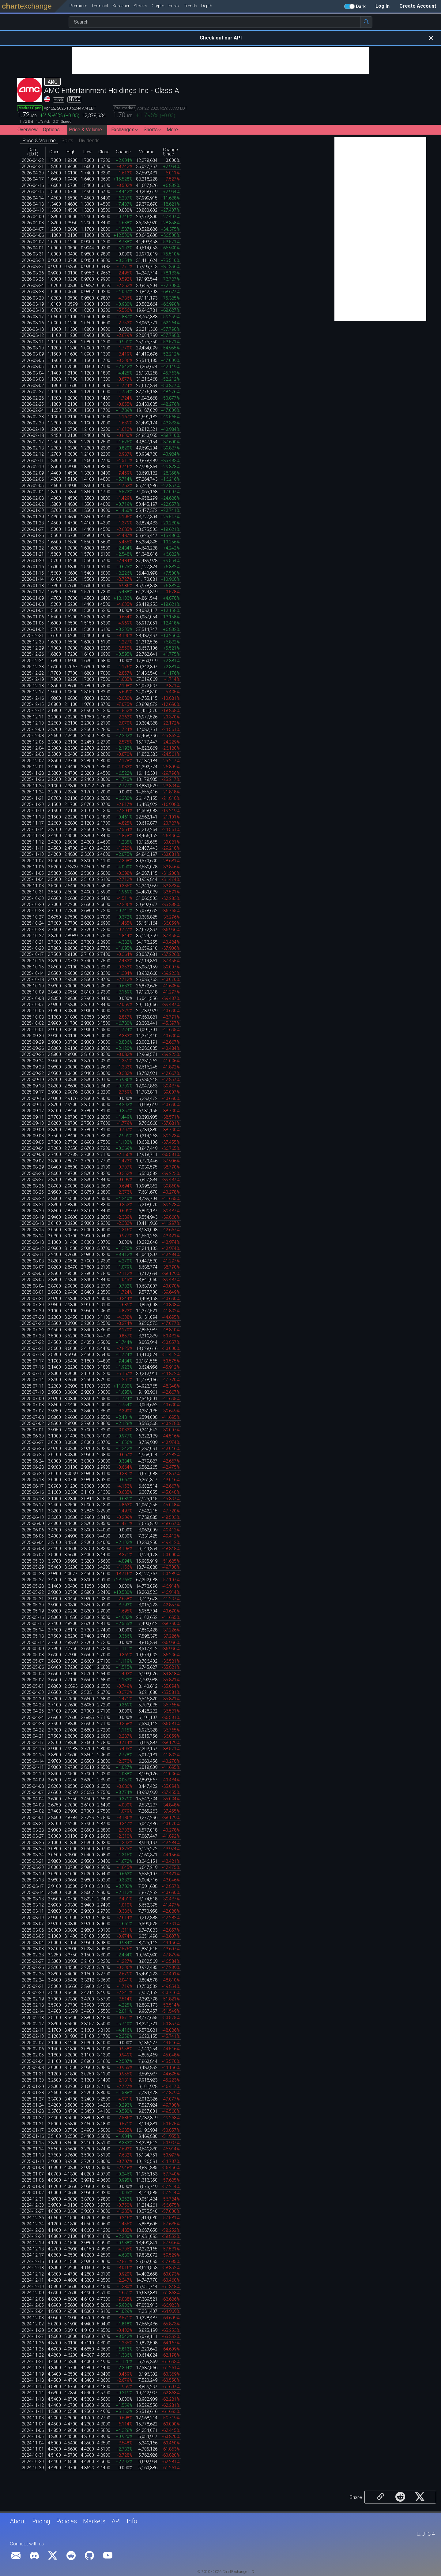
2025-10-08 (33, 998)
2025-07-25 (33, 1323)
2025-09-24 (33, 1061)
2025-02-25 (33, 1974)
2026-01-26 (33, 535)
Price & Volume (39, 141)
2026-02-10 (33, 466)
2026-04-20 (33, 173)
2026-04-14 (33, 198)
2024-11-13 (33, 2399)
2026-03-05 (33, 366)
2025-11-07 (33, 860)
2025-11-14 (33, 829)
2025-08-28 (33, 1173)
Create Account (417, 6)
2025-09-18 (33, 1086)
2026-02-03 (33, 498)
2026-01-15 (33, 573)
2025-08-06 (33, 1273)
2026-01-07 (33, 610)
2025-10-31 (33, 892)
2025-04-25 (33, 1711)
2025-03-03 (33, 1949)
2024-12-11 (33, 2280)
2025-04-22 (33, 1730)
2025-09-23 (33, 1067)
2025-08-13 (33, 1242)
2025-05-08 (33, 1654)
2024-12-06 (33, 2299)
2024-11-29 (33, 2330)
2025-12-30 (33, 642)
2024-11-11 (33, 2411)
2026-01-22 (33, 548)
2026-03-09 (33, 354)
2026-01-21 (33, 554)
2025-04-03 (33, 1805)
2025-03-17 (33, 1886)
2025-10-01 (33, 1029)
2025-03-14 (33, 1892)
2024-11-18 (33, 2380)
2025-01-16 (33, 2136)
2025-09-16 (33, 1098)
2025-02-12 (33, 2023)
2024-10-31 (33, 2455)
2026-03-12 (33, 335)
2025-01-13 (33, 2155)
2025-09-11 (33, 1117)
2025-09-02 (33, 1161)
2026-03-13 (33, 329)
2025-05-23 (33, 1586)
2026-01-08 (33, 604)
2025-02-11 (33, 2030)
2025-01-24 (33, 2105)
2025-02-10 (33, 2036)
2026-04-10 (33, 210)
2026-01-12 (33, 592)
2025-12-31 (33, 635)
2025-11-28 (33, 773)
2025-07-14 (33, 1379)
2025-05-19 (33, 1611)
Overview (27, 129)
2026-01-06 (33, 617)
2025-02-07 (33, 2042)
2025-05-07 (33, 1661)
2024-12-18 (33, 2249)
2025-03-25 (33, 1848)
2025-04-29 (33, 1699)
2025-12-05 (33, 742)
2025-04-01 (33, 1817)
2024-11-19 (33, 2374)
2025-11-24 (33, 792)
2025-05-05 (33, 1673)
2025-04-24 (33, 1717)
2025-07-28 (33, 1317)
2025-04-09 (33, 1780)
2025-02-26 (33, 1967)
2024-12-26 (33, 2217)
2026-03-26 (33, 273)
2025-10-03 (33, 1017)
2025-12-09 (33, 729)
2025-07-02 (33, 1423)
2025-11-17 (33, 823)
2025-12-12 (33, 710)
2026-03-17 (33, 316)
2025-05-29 (33, 1567)
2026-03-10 (33, 348)
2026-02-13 (33, 448)
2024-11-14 (33, 2392)
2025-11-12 (33, 842)
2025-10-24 (33, 923)
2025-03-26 (33, 1842)
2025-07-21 (33, 1348)
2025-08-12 (33, 1248)
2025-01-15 (33, 2142)
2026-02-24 (33, 410)
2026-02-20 (33, 423)
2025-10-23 (33, 929)
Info (132, 2521)
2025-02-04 (33, 2061)
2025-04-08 (33, 1786)
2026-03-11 (33, 342)
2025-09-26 (33, 1048)
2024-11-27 (33, 2336)
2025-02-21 (33, 1986)
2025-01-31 (33, 2074)
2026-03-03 (33, 379)
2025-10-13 (33, 979)
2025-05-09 (33, 1648)
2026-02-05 (33, 485)
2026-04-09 (33, 216)
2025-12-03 (33, 754)
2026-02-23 (33, 416)
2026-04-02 (33, 241)
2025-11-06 (33, 867)
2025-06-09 (33, 1523)
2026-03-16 (33, 323)
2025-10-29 (33, 904)
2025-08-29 (33, 1167)
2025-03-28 (33, 1830)
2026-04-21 (33, 166)
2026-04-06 (33, 235)
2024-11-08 (33, 2418)
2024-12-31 (33, 2199)
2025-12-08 (33, 735)
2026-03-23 (33, 291)
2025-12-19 (33, 679)
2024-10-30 (33, 2461)
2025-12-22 (33, 673)
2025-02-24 (33, 1980)
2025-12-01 (33, 767)
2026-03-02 (33, 385)
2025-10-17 (33, 954)
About (18, 2521)
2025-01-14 (33, 2149)
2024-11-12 (33, 2405)
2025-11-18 (33, 817)
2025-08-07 (33, 1267)
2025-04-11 (33, 1767)
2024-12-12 (33, 2274)
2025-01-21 (33, 2124)
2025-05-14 (33, 1630)
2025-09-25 (33, 1054)
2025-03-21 (33, 1861)
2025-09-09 (33, 1129)
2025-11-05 (33, 873)
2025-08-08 (33, 1261)
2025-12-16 (33, 698)
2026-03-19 (33, 304)
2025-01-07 (33, 2174)
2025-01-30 (33, 2080)
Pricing (41, 2521)
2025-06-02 (33, 1554)
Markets (94, 2521)
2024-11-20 (33, 2367)
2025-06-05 (33, 1536)
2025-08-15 (33, 1229)
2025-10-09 (33, 992)
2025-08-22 (33, 1198)
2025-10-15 (33, 967)
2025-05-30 (33, 1561)
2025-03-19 (33, 1874)
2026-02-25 (33, 404)
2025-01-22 (33, 2117)
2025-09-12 (33, 1110)
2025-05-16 (33, 1617)
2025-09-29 (33, 1042)
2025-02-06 (33, 2049)
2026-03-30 (33, 260)
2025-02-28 (33, 1955)
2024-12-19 (33, 2243)
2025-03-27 (33, 1836)
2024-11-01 (33, 2449)
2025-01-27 (33, 2099)
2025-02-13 (33, 2017)
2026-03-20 (33, 298)
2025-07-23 (33, 1336)
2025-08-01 (33, 1292)
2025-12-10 (33, 723)
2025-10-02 (33, 1023)
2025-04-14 (33, 1761)
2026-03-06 (33, 360)
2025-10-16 (33, 961)
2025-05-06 (33, 1667)
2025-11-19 (33, 810)
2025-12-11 (33, 717)
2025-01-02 (33, 2192)
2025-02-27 (33, 1961)
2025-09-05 (33, 1142)
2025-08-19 (33, 1217)
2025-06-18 (33, 1479)
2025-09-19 (33, 1079)
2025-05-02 (33, 1680)
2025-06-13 (33, 1498)
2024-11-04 (33, 2443)
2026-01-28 (33, 523)
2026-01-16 (33, 566)
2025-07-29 (33, 1311)
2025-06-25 (33, 1454)
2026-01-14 (33, 579)
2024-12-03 (33, 2318)
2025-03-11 (33, 1911)
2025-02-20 (33, 1992)
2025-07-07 (33, 1411)
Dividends (89, 141)
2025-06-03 (33, 1548)
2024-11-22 (33, 2355)
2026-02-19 (33, 429)
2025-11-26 (33, 779)
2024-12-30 (33, 2205)
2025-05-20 (33, 1605)
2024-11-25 (33, 2349)
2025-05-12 (33, 1642)
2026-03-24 (33, 285)
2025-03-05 (33, 1936)
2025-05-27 (33, 1580)
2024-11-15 (33, 2386)
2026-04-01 (33, 248)
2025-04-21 (33, 1736)
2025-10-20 (33, 948)
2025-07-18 (33, 1354)
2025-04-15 (33, 1755)
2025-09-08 (33, 1136)
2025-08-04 (33, 1286)
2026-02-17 (33, 442)
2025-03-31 (33, 1823)
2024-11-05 (33, 2436)
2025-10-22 (33, 935)
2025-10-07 (33, 1004)
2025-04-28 (33, 1705)
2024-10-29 (33, 2467)
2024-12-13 (33, 2267)
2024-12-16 (33, 2261)
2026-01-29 (33, 517)
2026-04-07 (33, 229)
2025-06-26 (33, 1448)
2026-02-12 (33, 454)
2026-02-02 (33, 504)
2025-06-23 (33, 1467)
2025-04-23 (33, 1723)
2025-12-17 (33, 692)
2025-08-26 (33, 1186)
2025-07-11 (33, 1386)
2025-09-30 (33, 1035)
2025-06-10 (33, 1517)
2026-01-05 (33, 623)
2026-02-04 (33, 491)
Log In (382, 6)
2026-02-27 (33, 391)
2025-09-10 (33, 1123)
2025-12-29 (33, 648)
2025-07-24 (33, 1330)
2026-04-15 (33, 191)
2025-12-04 (33, 748)
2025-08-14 (33, 1236)
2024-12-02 (33, 2324)
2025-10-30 (33, 898)
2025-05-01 (33, 1686)
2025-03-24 (33, 1855)
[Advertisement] (220, 60)
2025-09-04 (33, 1148)
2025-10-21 (33, 942)
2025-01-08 (33, 2167)
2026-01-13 (33, 585)
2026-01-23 (33, 542)
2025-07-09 (33, 1398)
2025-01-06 (33, 2180)
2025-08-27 (33, 1179)
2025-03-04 (33, 1942)
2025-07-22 (33, 1342)
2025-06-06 (33, 1530)
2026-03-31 (33, 254)
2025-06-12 (33, 1505)
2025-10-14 (33, 973)
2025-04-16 (33, 1748)
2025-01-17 (33, 2130)
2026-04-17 (33, 179)
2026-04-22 (33, 160)
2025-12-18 (33, 685)
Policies (66, 2521)
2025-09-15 (33, 1104)
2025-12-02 (33, 760)
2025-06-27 (33, 1442)
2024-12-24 (33, 2224)
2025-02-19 (33, 1999)
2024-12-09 (33, 2292)
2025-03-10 (33, 1917)
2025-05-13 (33, 1636)
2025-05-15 (33, 1623)
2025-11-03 (33, 886)
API (116, 2521)
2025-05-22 (33, 1592)
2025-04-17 (33, 1742)
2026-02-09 (33, 473)
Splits (67, 141)
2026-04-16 (33, 185)
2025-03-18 (33, 1880)
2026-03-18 (33, 310)
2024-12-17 (33, 2255)
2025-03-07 (33, 1923)
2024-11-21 (33, 2361)
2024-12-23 (33, 2230)
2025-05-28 (33, 1573)
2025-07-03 (33, 1417)
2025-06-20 (33, 1473)
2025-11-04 (33, 879)
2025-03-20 (33, 1867)
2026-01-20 (33, 560)
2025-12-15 (33, 704)
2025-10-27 (33, 917)
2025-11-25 (33, 785)
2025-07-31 (33, 1298)
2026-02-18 (33, 435)
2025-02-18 (33, 2005)
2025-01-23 (33, 2111)
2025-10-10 (33, 986)
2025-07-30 (33, 1304)
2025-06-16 (33, 1492)
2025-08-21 (33, 1204)
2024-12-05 (33, 2305)
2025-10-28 (33, 910)
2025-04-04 (33, 1799)
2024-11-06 (33, 2430)
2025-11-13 (33, 835)
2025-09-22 (33, 1073)
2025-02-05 (33, 2055)
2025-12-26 (33, 654)
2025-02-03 (33, 2067)
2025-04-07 (33, 1792)
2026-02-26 (33, 398)
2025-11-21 (33, 798)
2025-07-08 (33, 1404)
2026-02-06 (33, 479)
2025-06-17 (33, 1486)
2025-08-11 (33, 1254)
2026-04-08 (33, 223)
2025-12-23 (33, 666)
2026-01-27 (33, 529)
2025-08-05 (33, 1279)
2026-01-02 (33, 629)
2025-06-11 (33, 1511)
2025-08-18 (33, 1223)
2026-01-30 (33, 510)
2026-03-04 (33, 373)
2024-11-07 (33, 2424)
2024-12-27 (33, 2211)
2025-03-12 (33, 1905)
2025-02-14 (33, 2011)
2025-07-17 (33, 1361)
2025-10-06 (33, 1010)
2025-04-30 (33, 1692)
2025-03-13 (33, 1899)
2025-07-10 (33, 1392)
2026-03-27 (33, 266)
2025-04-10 (33, 1773)
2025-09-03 (33, 1154)
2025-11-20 (33, 804)
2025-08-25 (33, 1192)
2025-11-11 (33, 848)
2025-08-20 (33, 1210)
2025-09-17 (33, 1092)
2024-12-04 (33, 2311)
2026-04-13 (33, 204)
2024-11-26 (33, 2343)
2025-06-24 (33, 1461)
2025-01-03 (33, 2186)
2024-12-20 (33, 2236)
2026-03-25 (33, 279)
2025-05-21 (33, 1598)
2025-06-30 (33, 1436)
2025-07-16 (33, 1367)
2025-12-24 (33, 660)
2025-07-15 (33, 1373)
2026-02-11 (33, 460)
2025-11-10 (33, 854)
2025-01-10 (33, 2161)
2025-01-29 (33, 2086)
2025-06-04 (33, 1542)
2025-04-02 (33, 1811)
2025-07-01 (33, 1430)
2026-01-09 (33, 598)
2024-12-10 (33, 2286)
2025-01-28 (33, 2092)
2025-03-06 (33, 1930)
